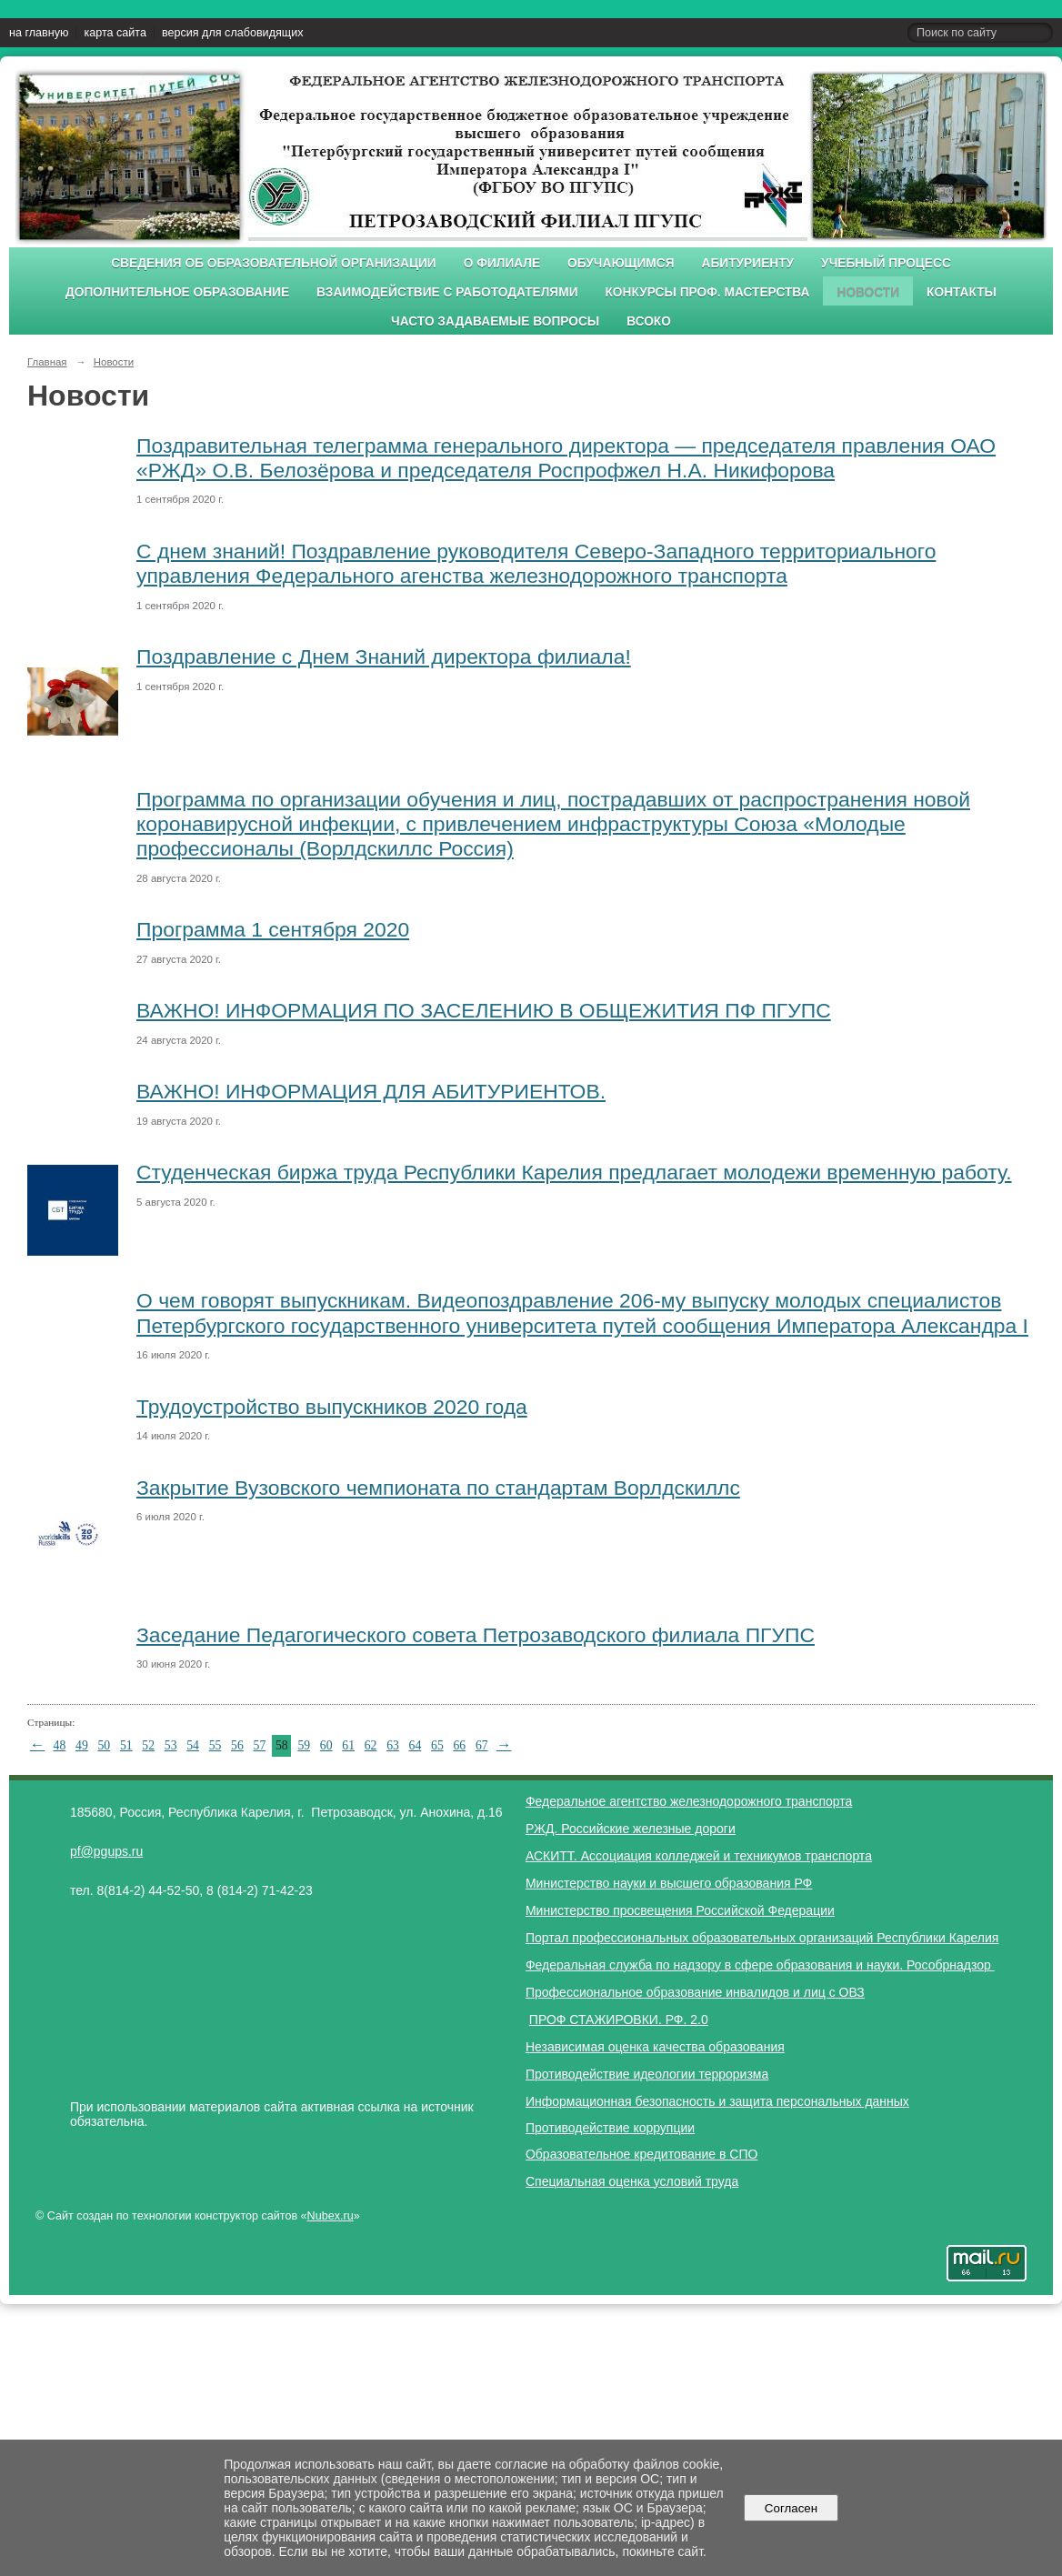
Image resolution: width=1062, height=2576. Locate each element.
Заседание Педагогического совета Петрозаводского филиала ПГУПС (475, 1635)
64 (415, 1745)
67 (482, 1745)
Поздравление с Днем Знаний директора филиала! (383, 656)
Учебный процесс (886, 263)
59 (303, 1745)
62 (371, 1745)
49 (81, 1745)
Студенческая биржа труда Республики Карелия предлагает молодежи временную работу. (574, 1172)
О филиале (502, 263)
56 (237, 1745)
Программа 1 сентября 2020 (272, 929)
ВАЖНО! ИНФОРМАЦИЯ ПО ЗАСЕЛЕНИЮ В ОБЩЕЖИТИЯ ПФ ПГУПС (483, 1010)
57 (260, 1745)
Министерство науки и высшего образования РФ (669, 1883)
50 (103, 1745)
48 (60, 1745)
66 (459, 1745)
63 (392, 1745)
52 (148, 1745)
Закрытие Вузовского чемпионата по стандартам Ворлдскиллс (438, 1487)
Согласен (790, 2508)
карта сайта (115, 32)
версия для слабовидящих (232, 32)
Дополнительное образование (177, 292)
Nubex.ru (330, 2216)
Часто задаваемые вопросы (495, 321)
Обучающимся (620, 263)
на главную (38, 32)
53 (171, 1745)
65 (437, 1745)
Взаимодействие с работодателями (446, 292)
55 (215, 1745)
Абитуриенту (748, 263)
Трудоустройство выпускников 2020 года (331, 1406)
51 (126, 1745)
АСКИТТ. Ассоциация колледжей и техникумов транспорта (699, 1856)
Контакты (962, 292)
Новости (868, 292)
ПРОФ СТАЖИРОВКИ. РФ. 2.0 (618, 2019)
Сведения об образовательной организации (273, 263)
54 (192, 1745)
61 (348, 1745)
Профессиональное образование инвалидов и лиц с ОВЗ (695, 1992)
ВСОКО (648, 321)
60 (326, 1745)
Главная (47, 361)
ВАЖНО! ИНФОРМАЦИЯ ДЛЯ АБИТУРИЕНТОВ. (371, 1091)
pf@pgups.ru (106, 1851)
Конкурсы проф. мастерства (708, 292)
